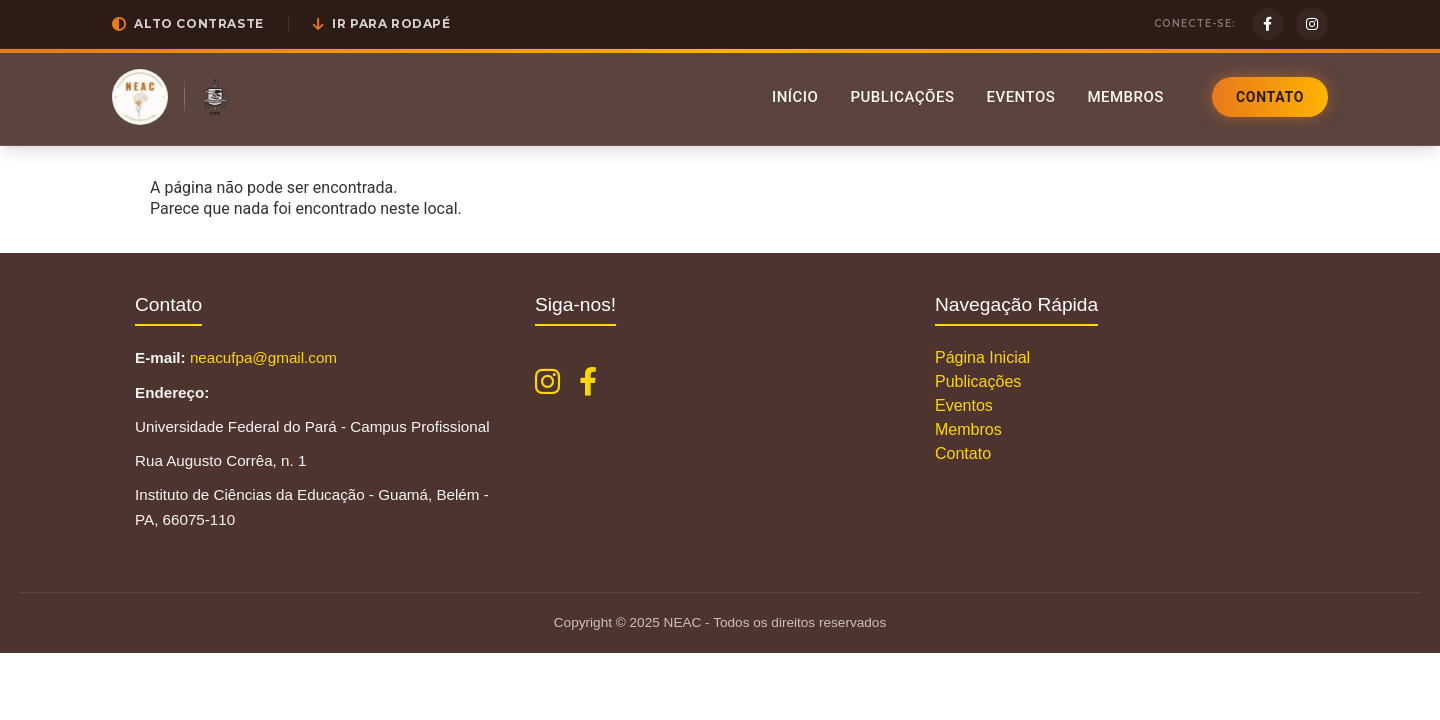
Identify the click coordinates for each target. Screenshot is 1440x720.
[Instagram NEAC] (547, 382)
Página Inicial (982, 357)
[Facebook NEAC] (588, 382)
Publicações (902, 97)
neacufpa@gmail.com (263, 357)
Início (795, 97)
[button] (188, 24)
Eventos (1020, 97)
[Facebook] (1268, 24)
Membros (1125, 97)
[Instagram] (1312, 24)
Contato (1270, 97)
